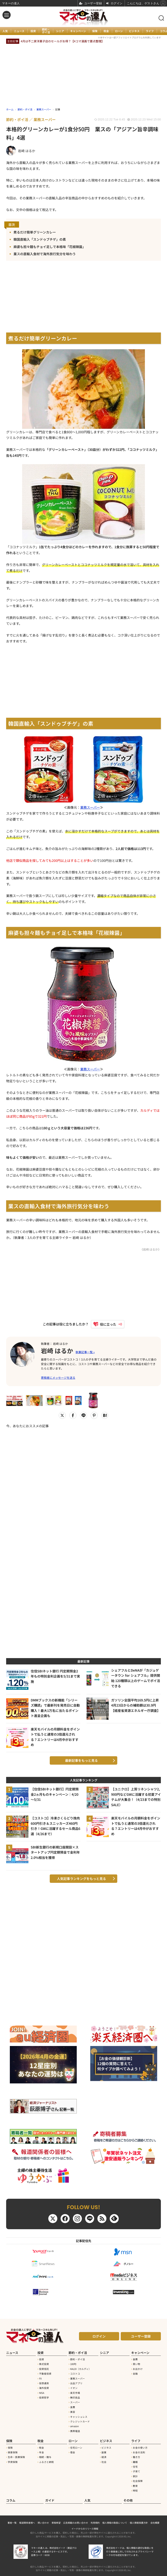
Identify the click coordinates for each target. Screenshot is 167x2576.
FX (40, 2378)
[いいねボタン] (105, 1324)
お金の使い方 (140, 2447)
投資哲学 (44, 2397)
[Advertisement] (83, 1475)
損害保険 (13, 2452)
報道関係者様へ (27, 2522)
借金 (72, 2452)
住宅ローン (76, 2447)
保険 (94, 31)
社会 (104, 2462)
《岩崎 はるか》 (150, 1249)
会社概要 (154, 2522)
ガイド (49, 2500)
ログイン (99, 2336)
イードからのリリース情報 (84, 2528)
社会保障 (138, 2481)
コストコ (75, 2373)
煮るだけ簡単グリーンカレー (35, 232)
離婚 (135, 2462)
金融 (135, 2373)
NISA (41, 2392)
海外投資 (44, 2388)
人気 (5, 31)
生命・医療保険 (16, 2457)
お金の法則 (139, 2452)
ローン (119, 31)
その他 (128, 2500)
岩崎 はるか (57, 1350)
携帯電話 (75, 2431)
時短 (135, 2490)
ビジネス (134, 31)
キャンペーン (78, 31)
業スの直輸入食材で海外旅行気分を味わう (45, 253)
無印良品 (75, 2397)
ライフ (150, 31)
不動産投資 (45, 2373)
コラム (10, 2500)
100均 (73, 2364)
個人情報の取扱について (114, 2522)
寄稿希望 (56, 2522)
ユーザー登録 (141, 2336)
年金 (41, 2452)
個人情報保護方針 (139, 2522)
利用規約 (95, 2522)
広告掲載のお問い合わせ (75, 2522)
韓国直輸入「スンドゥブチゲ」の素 (40, 239)
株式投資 (44, 2364)
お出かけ (138, 2369)
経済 (104, 2457)
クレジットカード (80, 2421)
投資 (33, 31)
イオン (74, 2388)
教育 (135, 2485)
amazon (74, 2426)
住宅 (135, 2466)
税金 (106, 31)
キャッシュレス (78, 2416)
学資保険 (13, 2462)
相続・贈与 (45, 2457)
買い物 (136, 2364)
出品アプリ (76, 2383)
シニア (60, 31)
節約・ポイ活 (46, 31)
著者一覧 (12, 2522)
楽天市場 (75, 2392)
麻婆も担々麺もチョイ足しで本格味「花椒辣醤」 (50, 246)
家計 (135, 2476)
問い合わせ (43, 2522)
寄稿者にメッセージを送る (58, 1378)
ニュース (19, 31)
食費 (72, 2407)
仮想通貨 (44, 2383)
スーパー (75, 2402)
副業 (104, 2452)
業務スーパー (90, 807)
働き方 (136, 2457)
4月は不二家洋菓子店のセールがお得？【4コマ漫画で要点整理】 (62, 41)
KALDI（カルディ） (80, 2369)
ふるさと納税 (46, 2462)
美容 (72, 2411)
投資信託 (44, 2369)
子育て (136, 2471)
